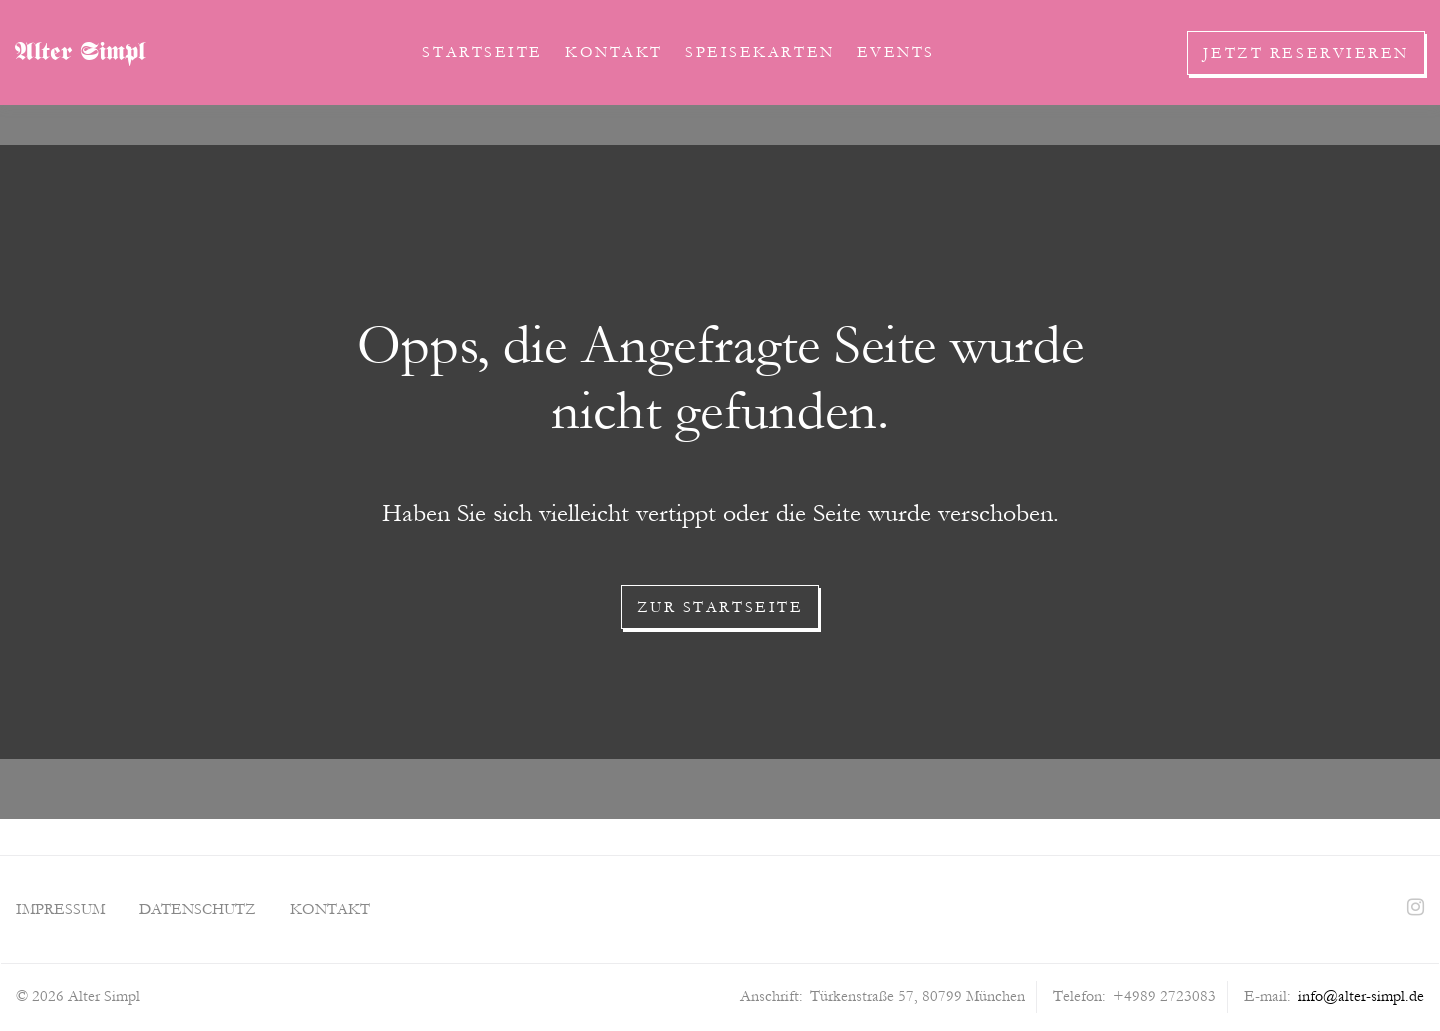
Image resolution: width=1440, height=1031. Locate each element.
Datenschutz (197, 909)
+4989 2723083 (1164, 996)
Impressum (60, 909)
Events (896, 52)
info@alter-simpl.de (1361, 996)
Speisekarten (760, 52)
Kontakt (614, 52)
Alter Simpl (80, 53)
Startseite (482, 52)
